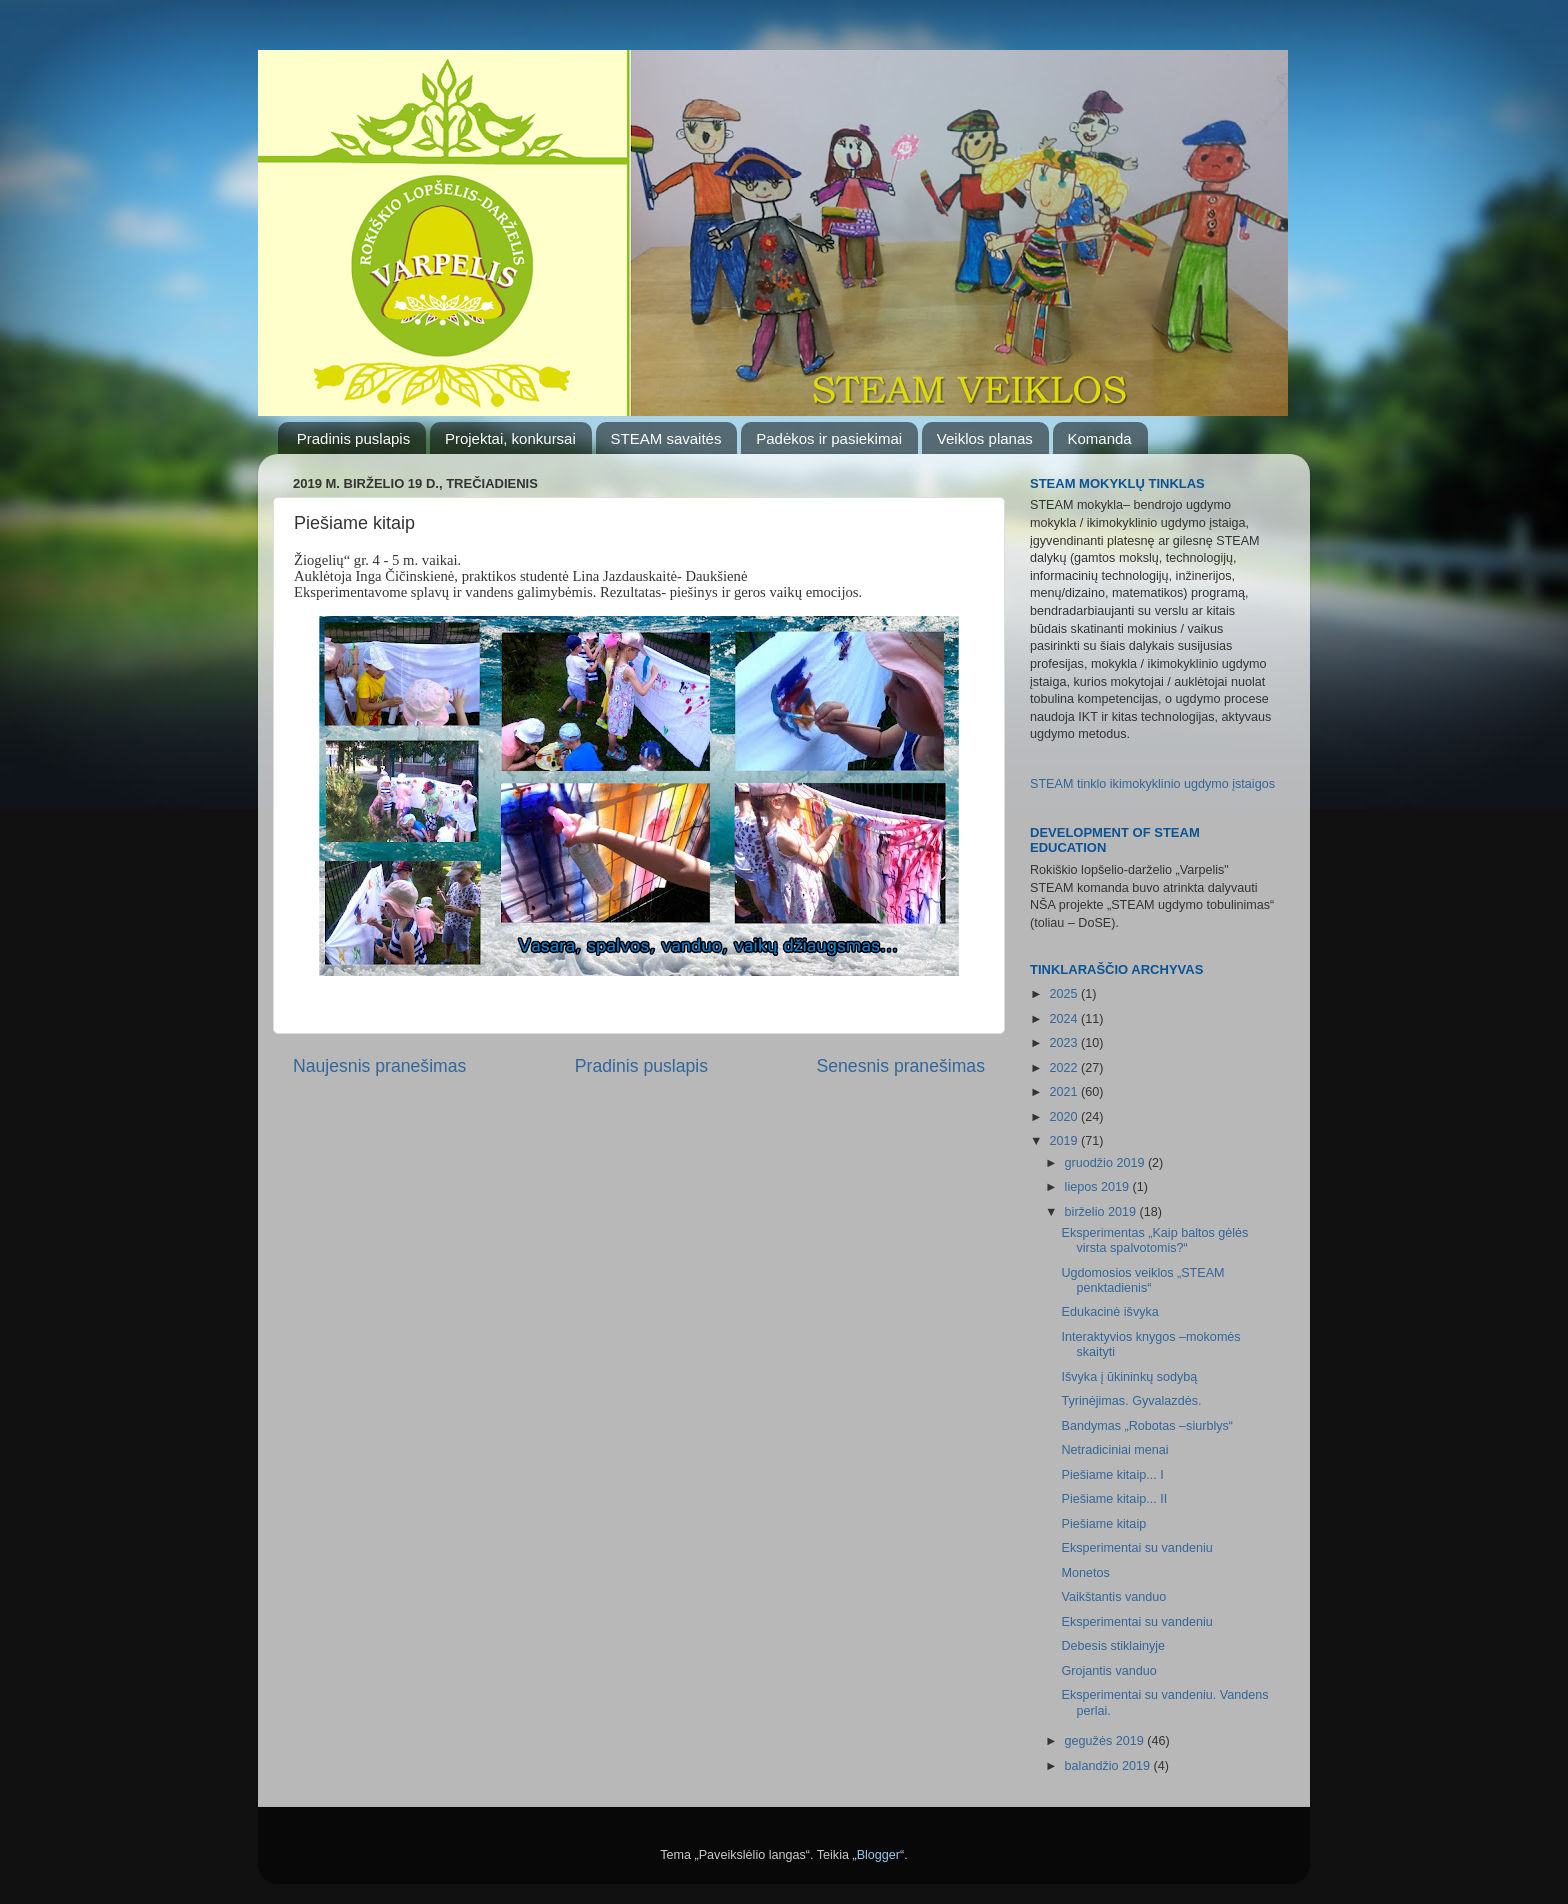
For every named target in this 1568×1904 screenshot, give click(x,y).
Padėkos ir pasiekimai (829, 438)
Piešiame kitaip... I (1112, 1475)
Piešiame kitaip (1103, 1524)
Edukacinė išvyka (1109, 1312)
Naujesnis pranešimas (379, 1066)
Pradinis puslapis (353, 438)
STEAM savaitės (666, 438)
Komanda (1100, 438)
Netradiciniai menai (1114, 1450)
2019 (1065, 1141)
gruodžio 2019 (1106, 1163)
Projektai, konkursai (510, 438)
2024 (1065, 1019)
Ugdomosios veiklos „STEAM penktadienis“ (1142, 1280)
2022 (1065, 1068)
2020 (1065, 1117)
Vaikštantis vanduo (1113, 1597)
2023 (1065, 1043)
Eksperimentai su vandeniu (1136, 1548)
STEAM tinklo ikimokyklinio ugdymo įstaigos (1152, 784)
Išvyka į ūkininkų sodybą (1129, 1377)
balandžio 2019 (1109, 1766)
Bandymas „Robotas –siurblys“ (1147, 1426)
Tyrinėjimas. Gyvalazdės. (1131, 1401)
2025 (1065, 994)
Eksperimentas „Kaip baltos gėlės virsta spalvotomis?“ (1154, 1240)
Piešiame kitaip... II (1114, 1499)
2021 (1065, 1092)
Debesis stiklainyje (1113, 1646)
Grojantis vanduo (1108, 1671)
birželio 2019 (1102, 1212)
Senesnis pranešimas (900, 1066)
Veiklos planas (985, 438)
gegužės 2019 (1106, 1741)
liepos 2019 (1099, 1187)
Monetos (1085, 1573)
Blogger (878, 1855)
